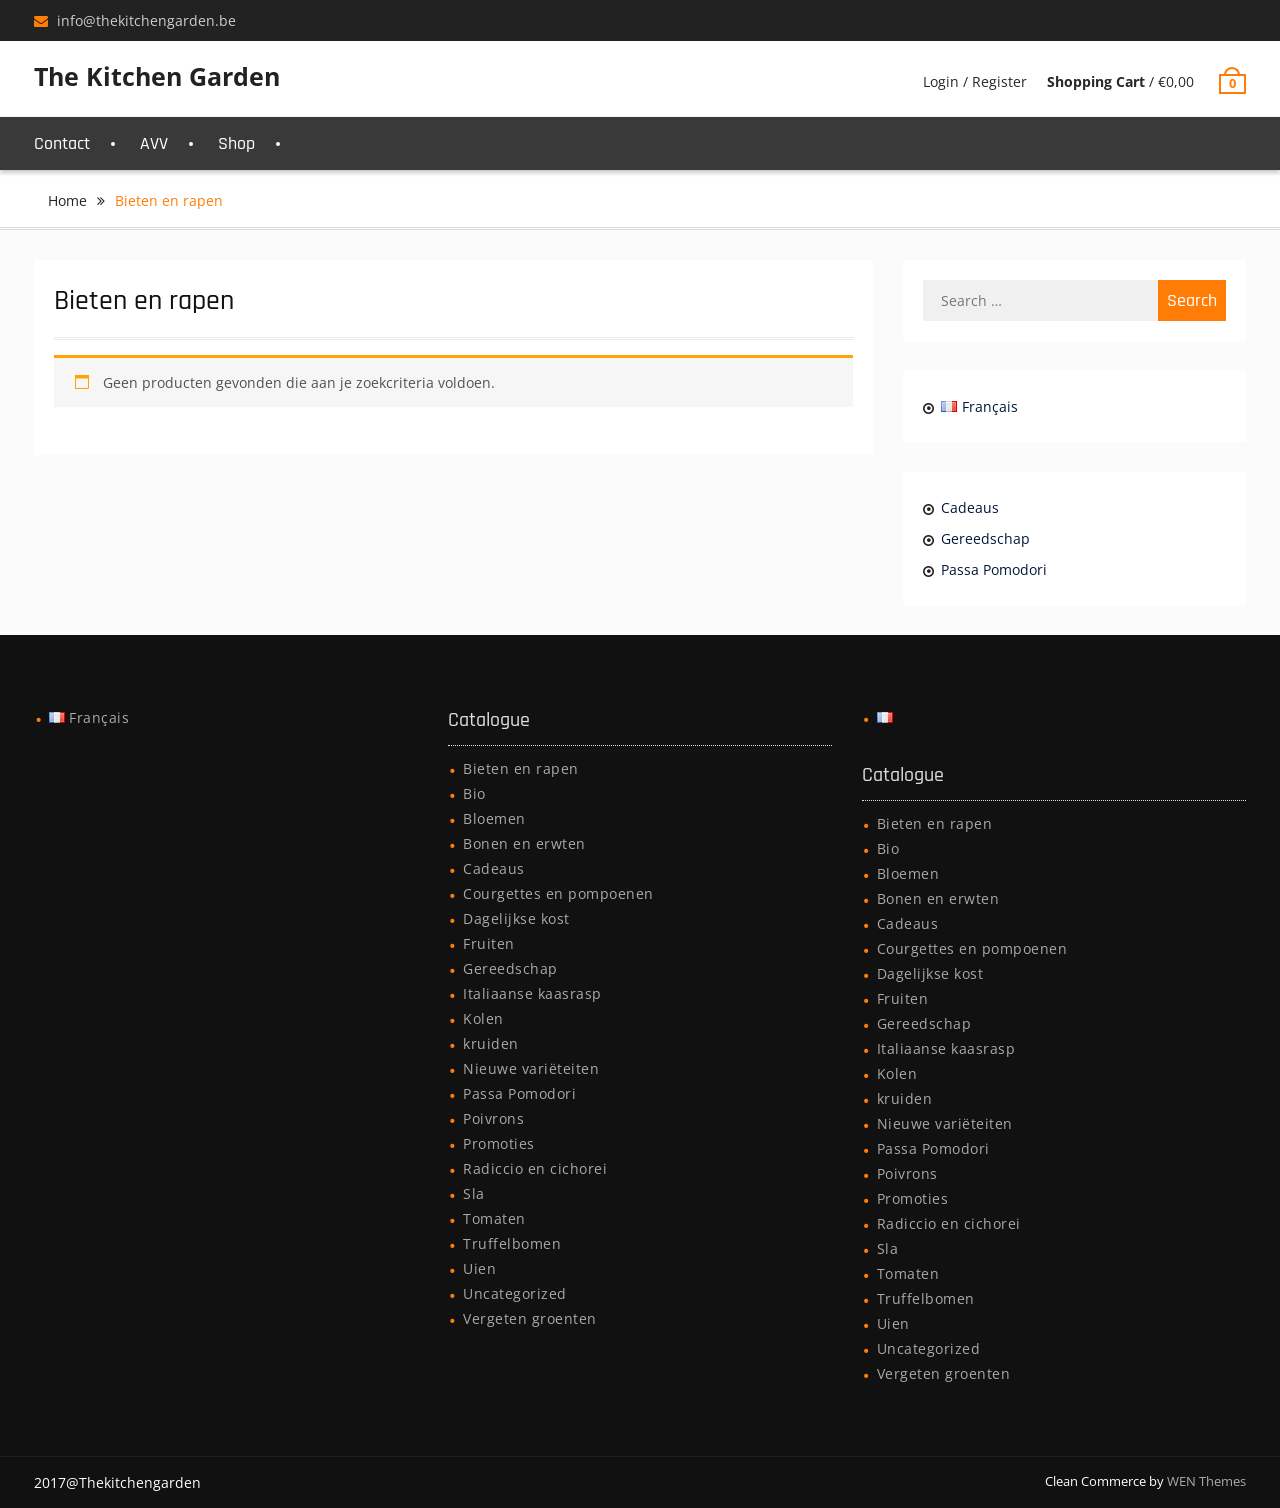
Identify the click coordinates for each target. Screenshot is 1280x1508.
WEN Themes (1206, 1481)
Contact (62, 143)
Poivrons (493, 1118)
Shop (236, 143)
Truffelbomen (512, 1243)
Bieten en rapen (521, 768)
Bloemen (494, 818)
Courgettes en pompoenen (558, 893)
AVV (154, 143)
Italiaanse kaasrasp (532, 993)
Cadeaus (970, 507)
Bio (474, 793)
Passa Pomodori (994, 569)
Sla (474, 1193)
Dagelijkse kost (516, 918)
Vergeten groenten (530, 1318)
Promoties (499, 1143)
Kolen (483, 1018)
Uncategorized (515, 1293)
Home (67, 200)
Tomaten (494, 1218)
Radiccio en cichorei (535, 1168)
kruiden (491, 1043)
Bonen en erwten (524, 843)
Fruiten (489, 943)
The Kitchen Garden (157, 76)
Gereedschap (985, 538)
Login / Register (975, 81)
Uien (479, 1268)
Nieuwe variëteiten (531, 1068)
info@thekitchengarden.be (146, 20)
